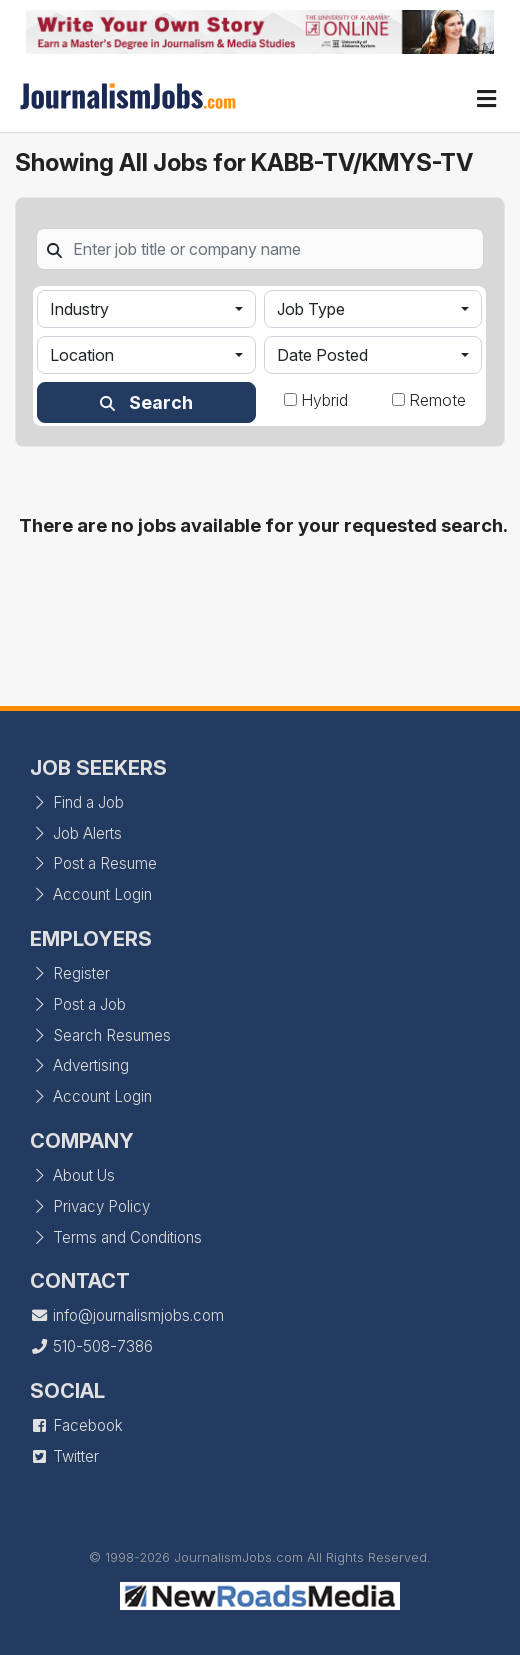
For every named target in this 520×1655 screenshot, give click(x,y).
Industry (79, 309)
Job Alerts (76, 833)
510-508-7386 (91, 1346)
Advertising (79, 1065)
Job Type (311, 309)
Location (82, 355)
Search (146, 402)
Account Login (91, 894)
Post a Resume (93, 863)
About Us (72, 1175)
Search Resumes (100, 1035)
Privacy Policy (90, 1206)
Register (70, 973)
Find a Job (77, 802)
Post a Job (78, 1004)
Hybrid (324, 400)
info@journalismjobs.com (127, 1315)
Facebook (76, 1425)
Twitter (64, 1456)
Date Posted (322, 355)
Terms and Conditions (116, 1237)
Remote (437, 400)
